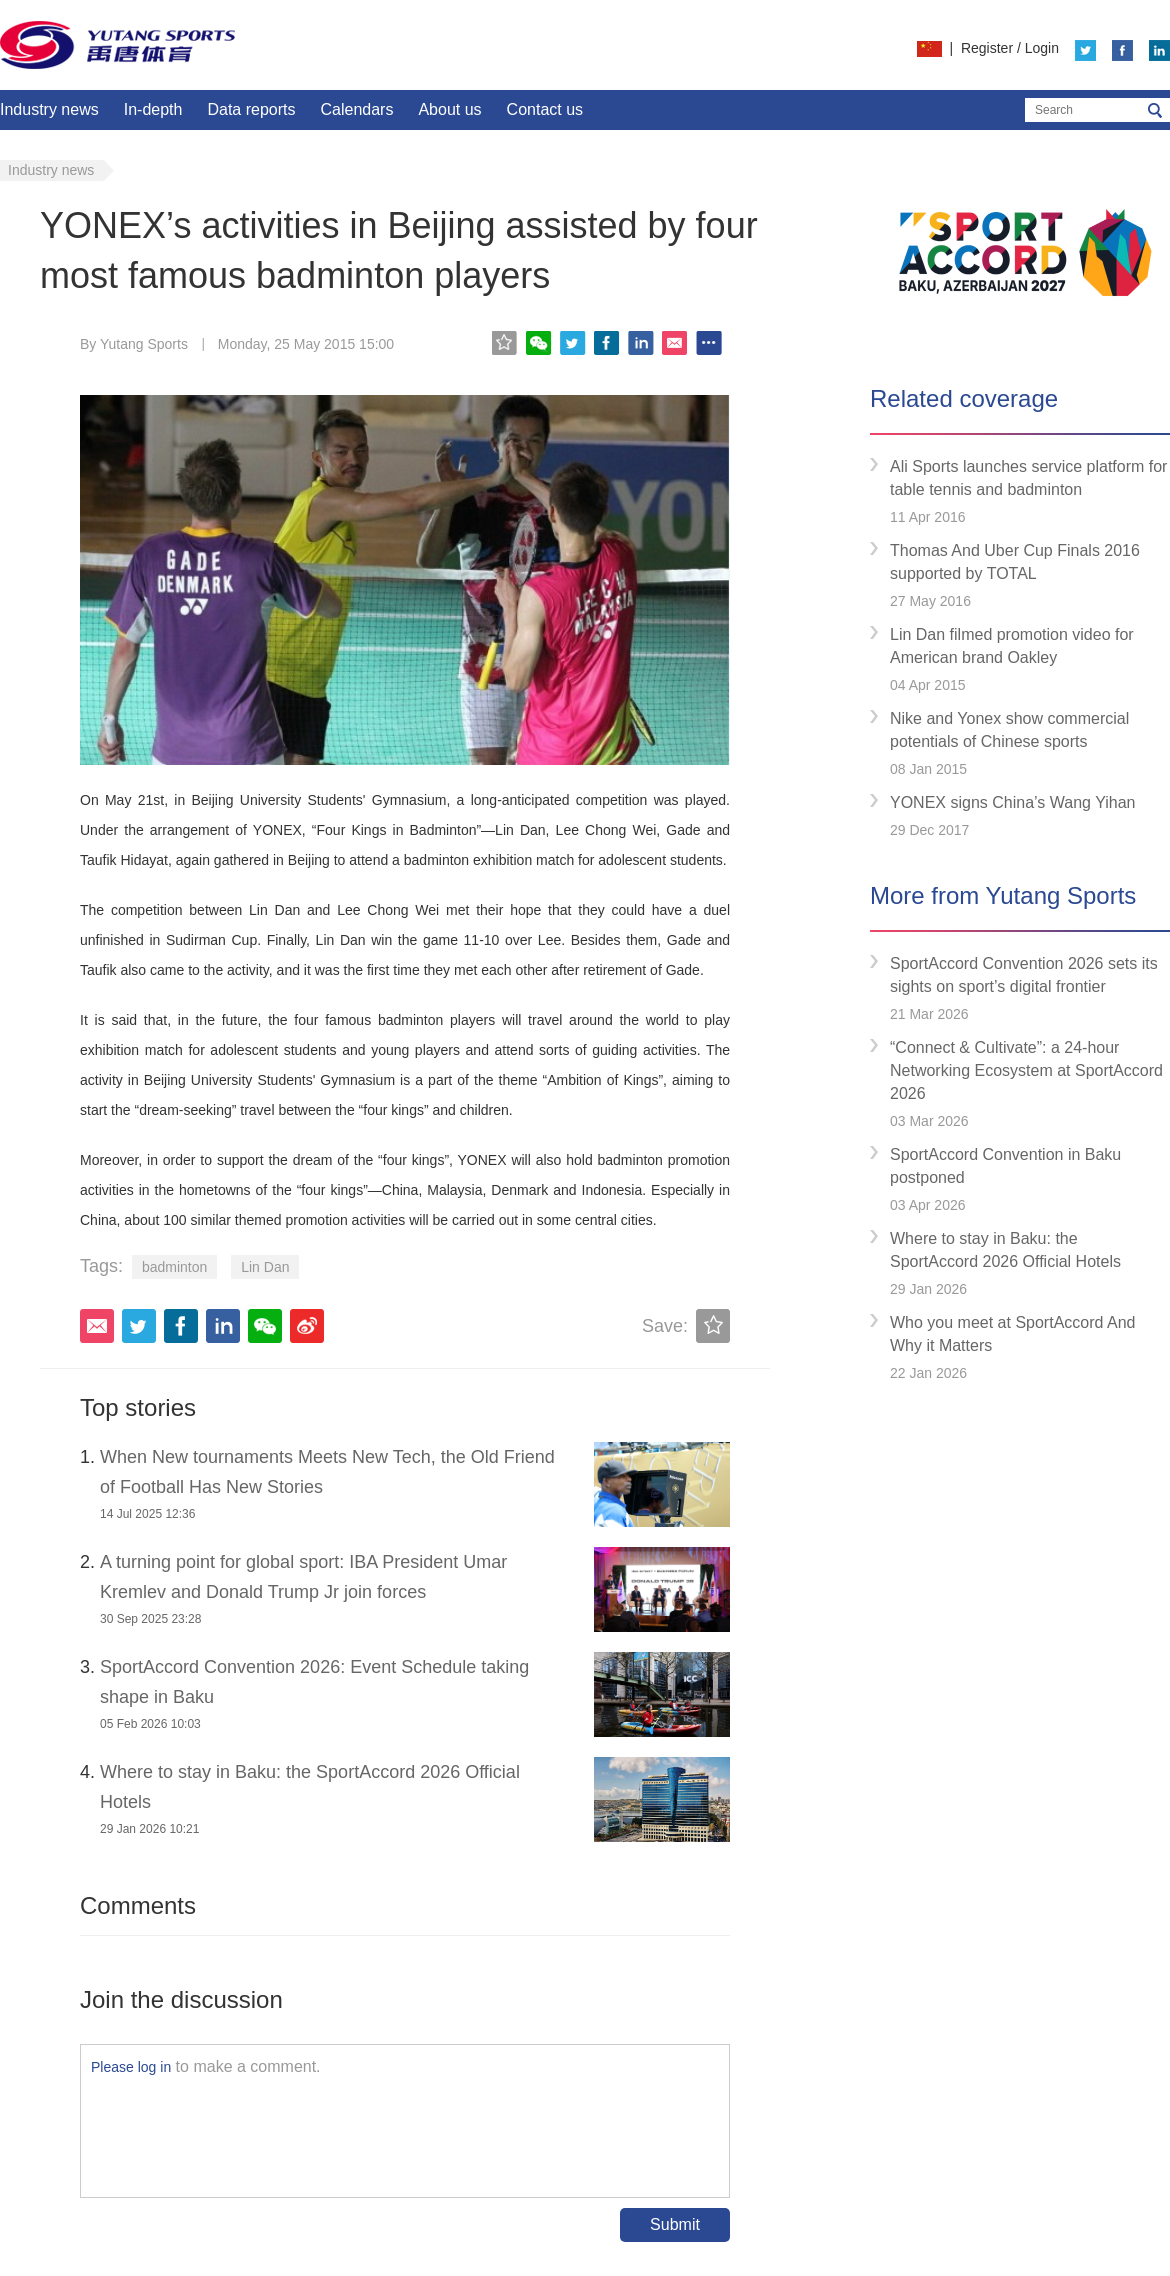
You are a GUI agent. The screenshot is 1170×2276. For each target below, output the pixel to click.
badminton (174, 1267)
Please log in (131, 2067)
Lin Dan (265, 1267)
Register (987, 48)
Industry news (49, 109)
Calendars (356, 109)
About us (449, 109)
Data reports (251, 109)
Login (1042, 48)
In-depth (153, 109)
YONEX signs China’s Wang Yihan (1012, 802)
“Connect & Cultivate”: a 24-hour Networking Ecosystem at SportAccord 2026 (1026, 1070)
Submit (675, 2224)
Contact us (545, 109)
